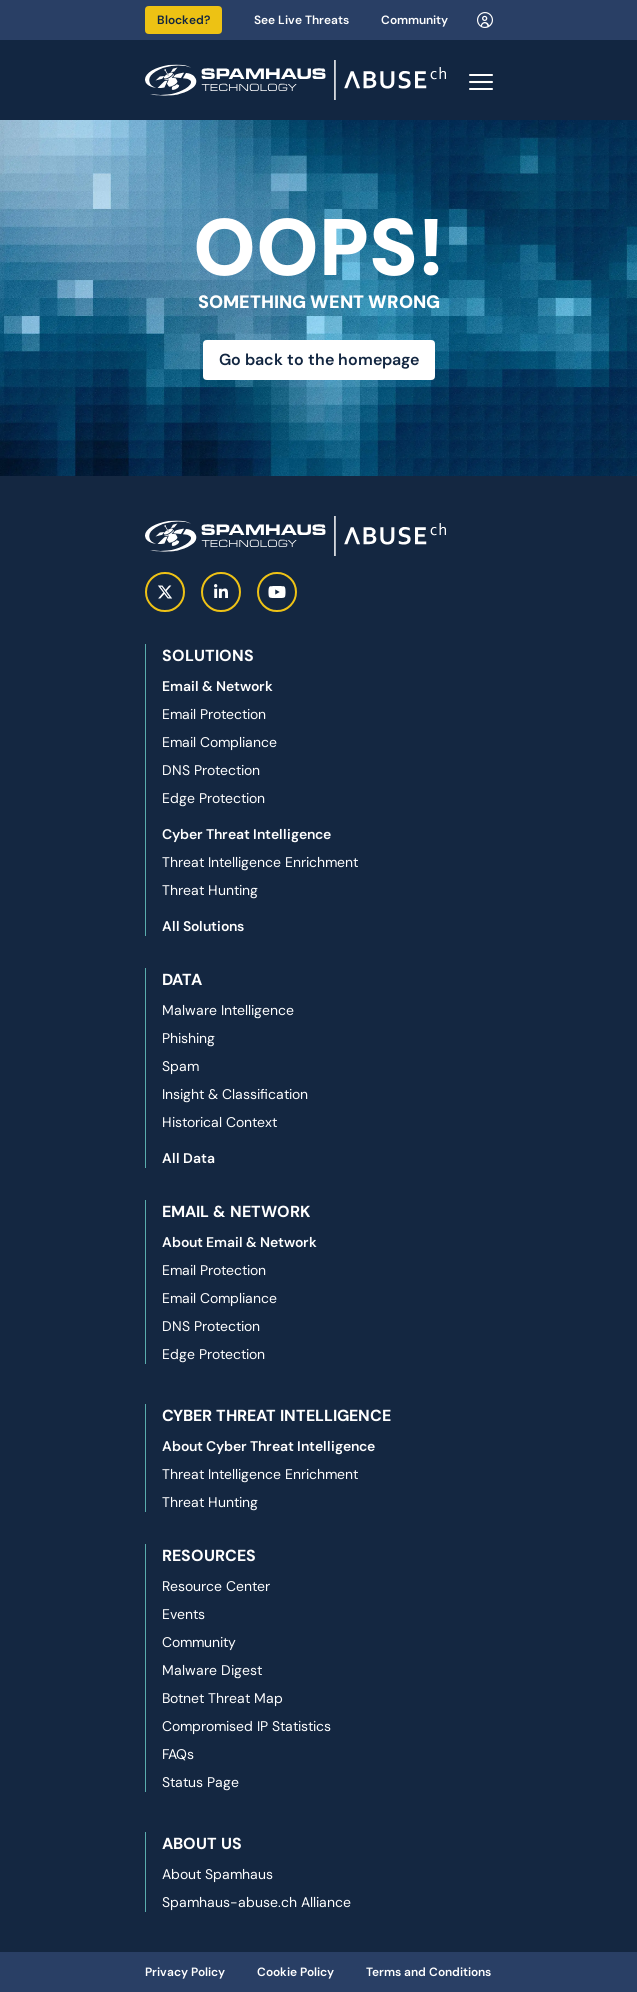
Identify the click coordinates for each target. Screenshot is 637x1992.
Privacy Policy (185, 1972)
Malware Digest (212, 1670)
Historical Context (219, 1122)
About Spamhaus (217, 1874)
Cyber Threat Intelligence (246, 834)
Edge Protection (213, 798)
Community (414, 20)
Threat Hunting (210, 890)
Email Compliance (219, 742)
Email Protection (214, 714)
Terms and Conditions (428, 1972)
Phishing (188, 1038)
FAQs (178, 1754)
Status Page (200, 1782)
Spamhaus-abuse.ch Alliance (256, 1902)
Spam (180, 1066)
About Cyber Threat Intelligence (268, 1446)
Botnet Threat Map (222, 1698)
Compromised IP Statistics (246, 1726)
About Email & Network (239, 1242)
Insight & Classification (235, 1094)
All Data (188, 1158)
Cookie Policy (295, 1972)
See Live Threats (301, 20)
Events (183, 1614)
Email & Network (217, 686)
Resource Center (216, 1586)
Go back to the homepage (319, 359)
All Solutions (203, 926)
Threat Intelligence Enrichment (260, 862)
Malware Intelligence (228, 1010)
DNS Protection (211, 770)
